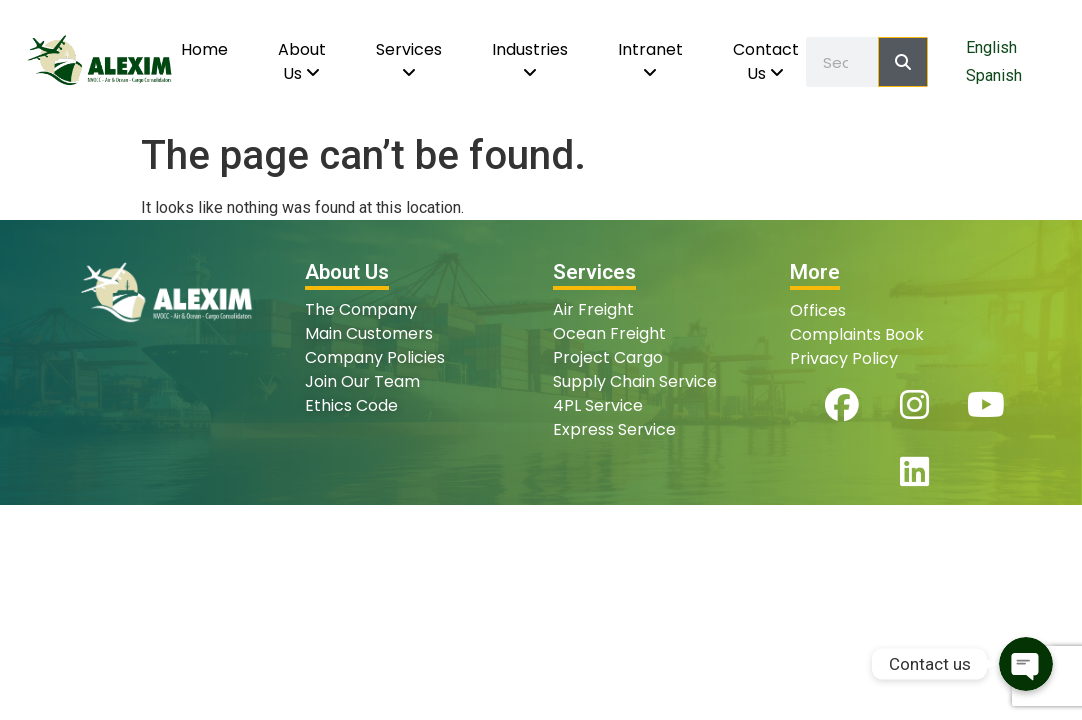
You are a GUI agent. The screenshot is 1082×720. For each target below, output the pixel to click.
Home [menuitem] (204, 49)
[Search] (903, 62)
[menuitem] (302, 62)
